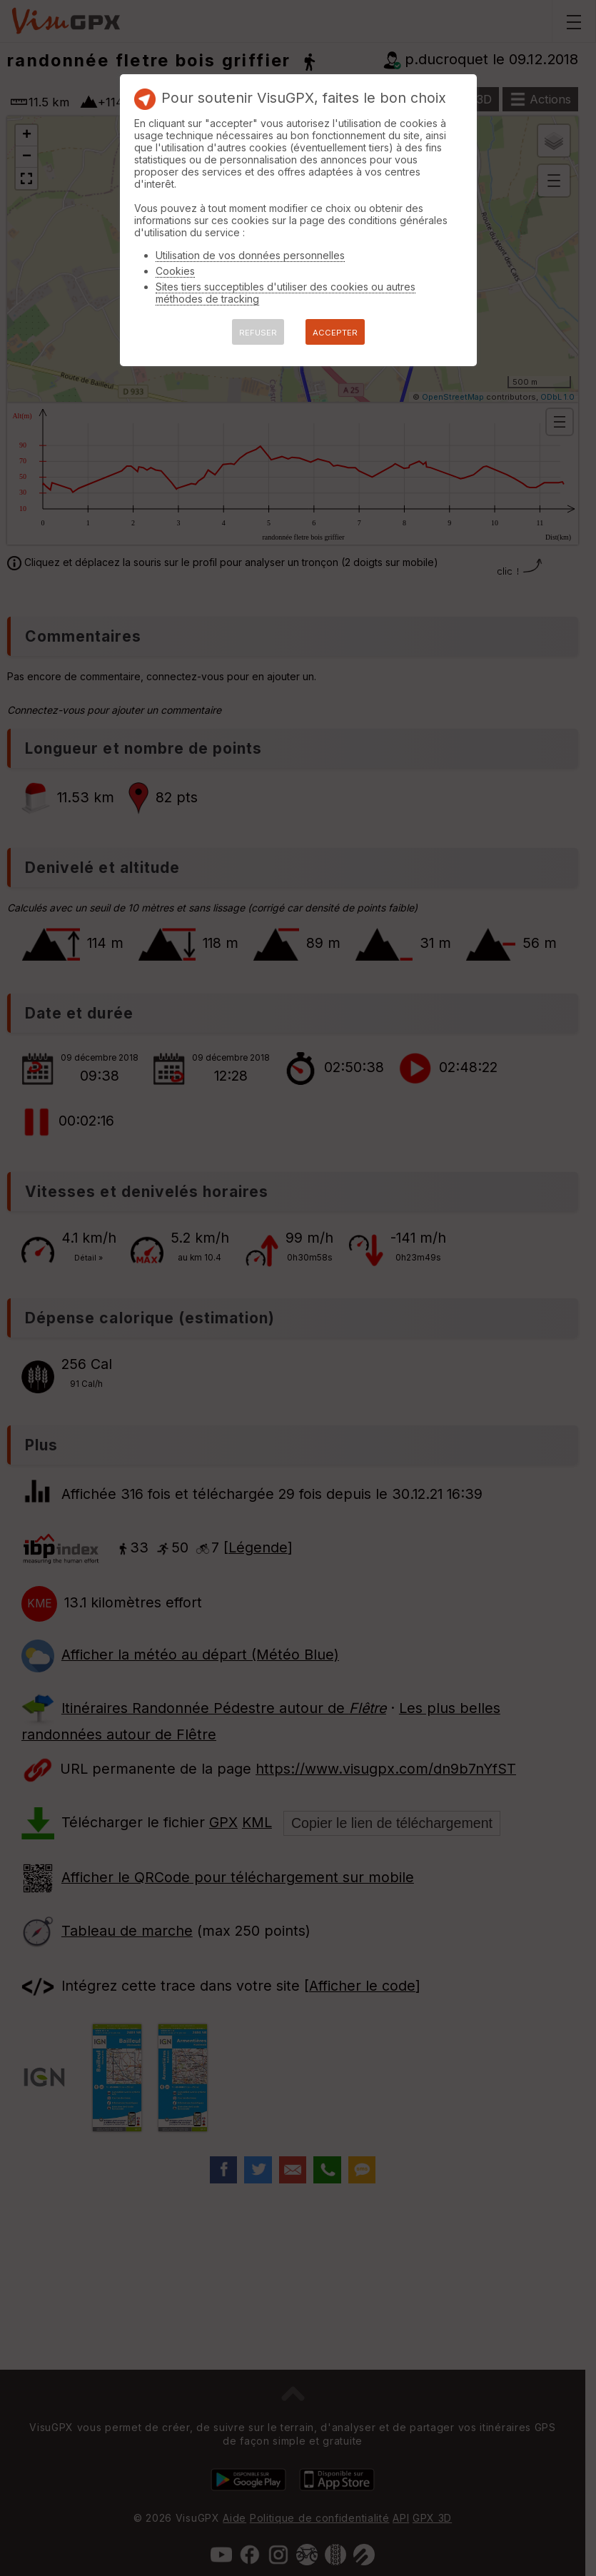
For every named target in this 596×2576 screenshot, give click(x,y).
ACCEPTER (335, 333)
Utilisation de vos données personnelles (250, 255)
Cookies (175, 271)
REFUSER (258, 333)
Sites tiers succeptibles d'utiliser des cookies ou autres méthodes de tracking (285, 293)
